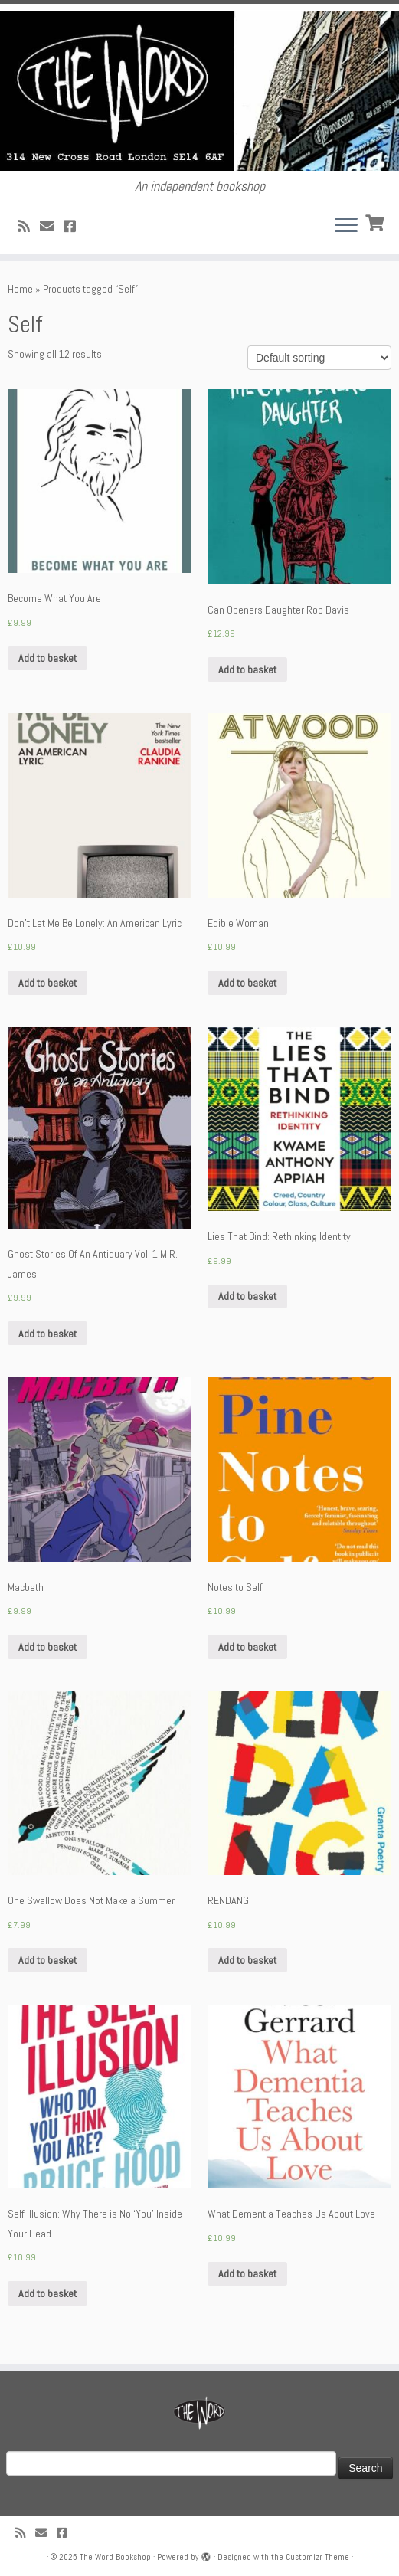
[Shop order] (319, 357)
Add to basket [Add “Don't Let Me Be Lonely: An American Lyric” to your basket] (47, 983)
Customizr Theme (317, 2556)
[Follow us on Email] (52, 226)
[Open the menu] (346, 225)
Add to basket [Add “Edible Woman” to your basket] (247, 983)
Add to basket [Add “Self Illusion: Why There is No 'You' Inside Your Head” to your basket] (47, 2293)
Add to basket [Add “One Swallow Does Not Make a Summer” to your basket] (47, 1960)
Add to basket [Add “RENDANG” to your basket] (247, 1960)
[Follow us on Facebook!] (75, 226)
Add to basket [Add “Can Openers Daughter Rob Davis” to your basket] (247, 669)
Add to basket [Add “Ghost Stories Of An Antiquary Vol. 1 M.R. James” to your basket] (47, 1333)
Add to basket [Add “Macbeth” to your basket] (47, 1647)
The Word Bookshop (115, 2556)
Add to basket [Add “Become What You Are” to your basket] (47, 658)
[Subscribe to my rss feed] (29, 226)
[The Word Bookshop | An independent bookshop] (199, 91)
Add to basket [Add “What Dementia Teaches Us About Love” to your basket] (247, 2273)
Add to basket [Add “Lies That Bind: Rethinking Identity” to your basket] (247, 1296)
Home (20, 289)
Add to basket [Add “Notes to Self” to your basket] (247, 1647)
